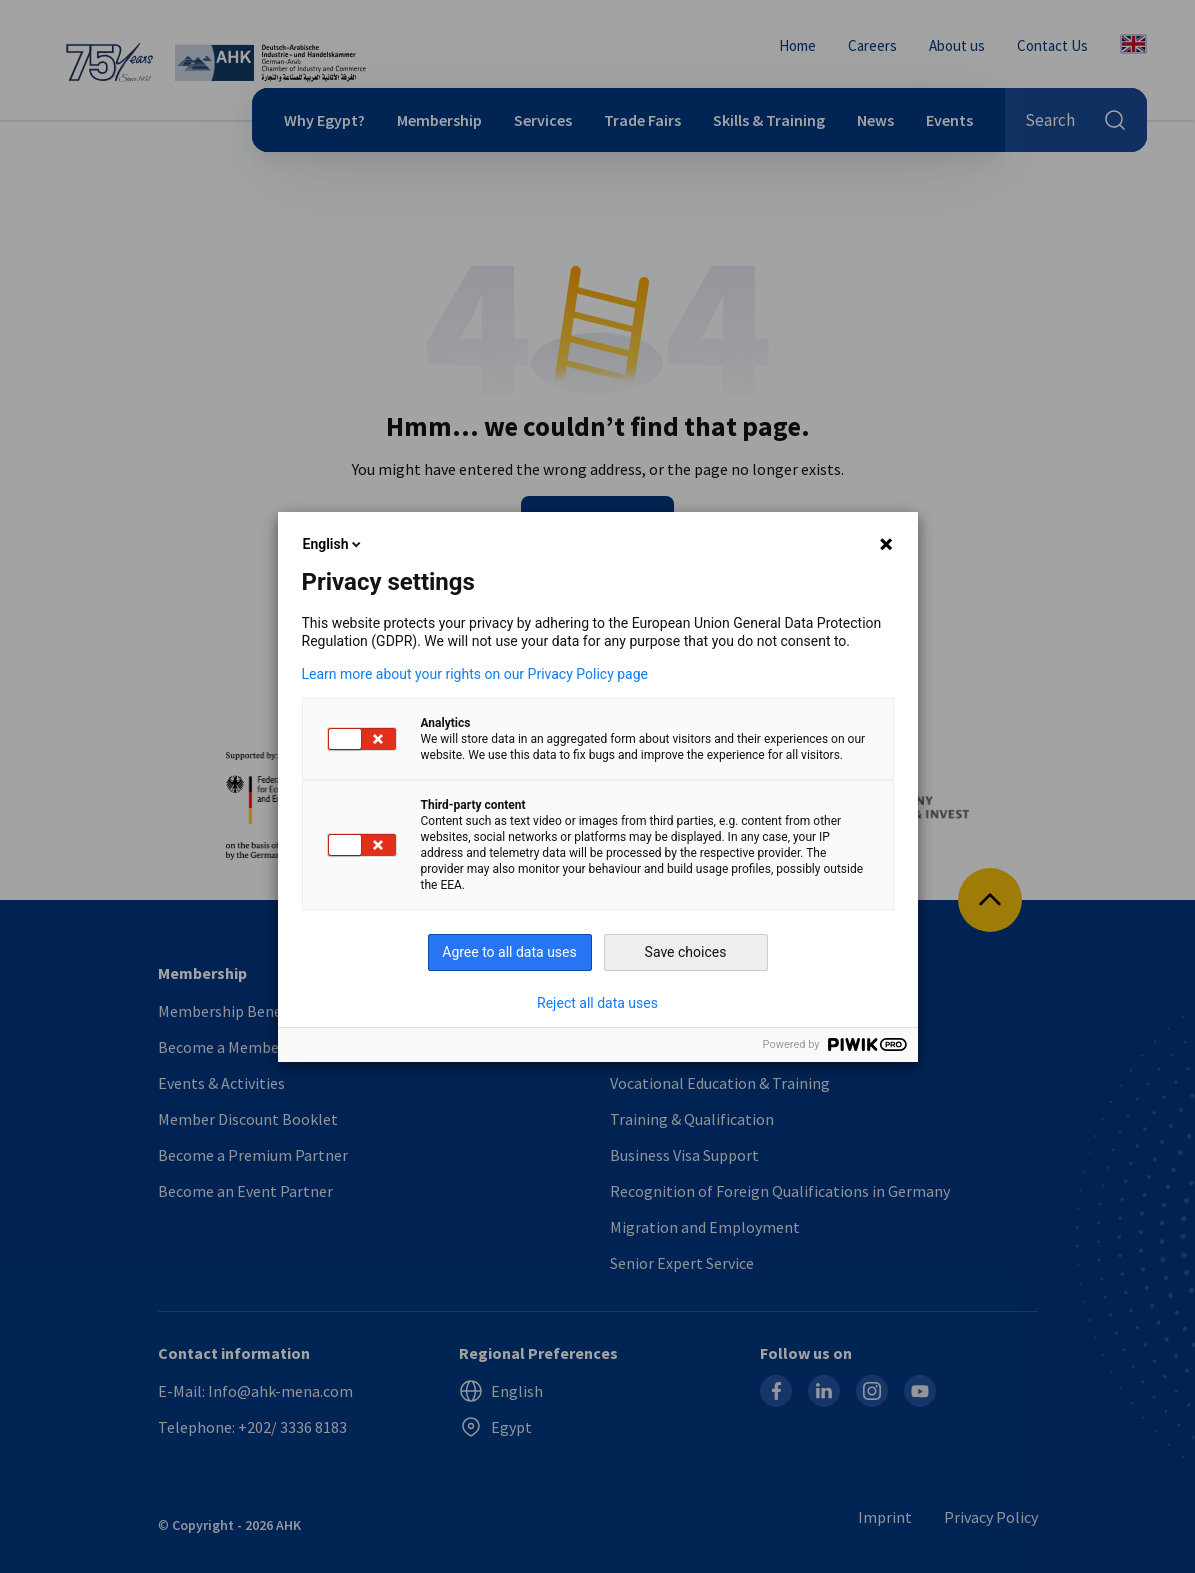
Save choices (686, 952)
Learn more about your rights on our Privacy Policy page (475, 674)
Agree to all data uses (509, 952)
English (334, 544)
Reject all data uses (597, 1003)
